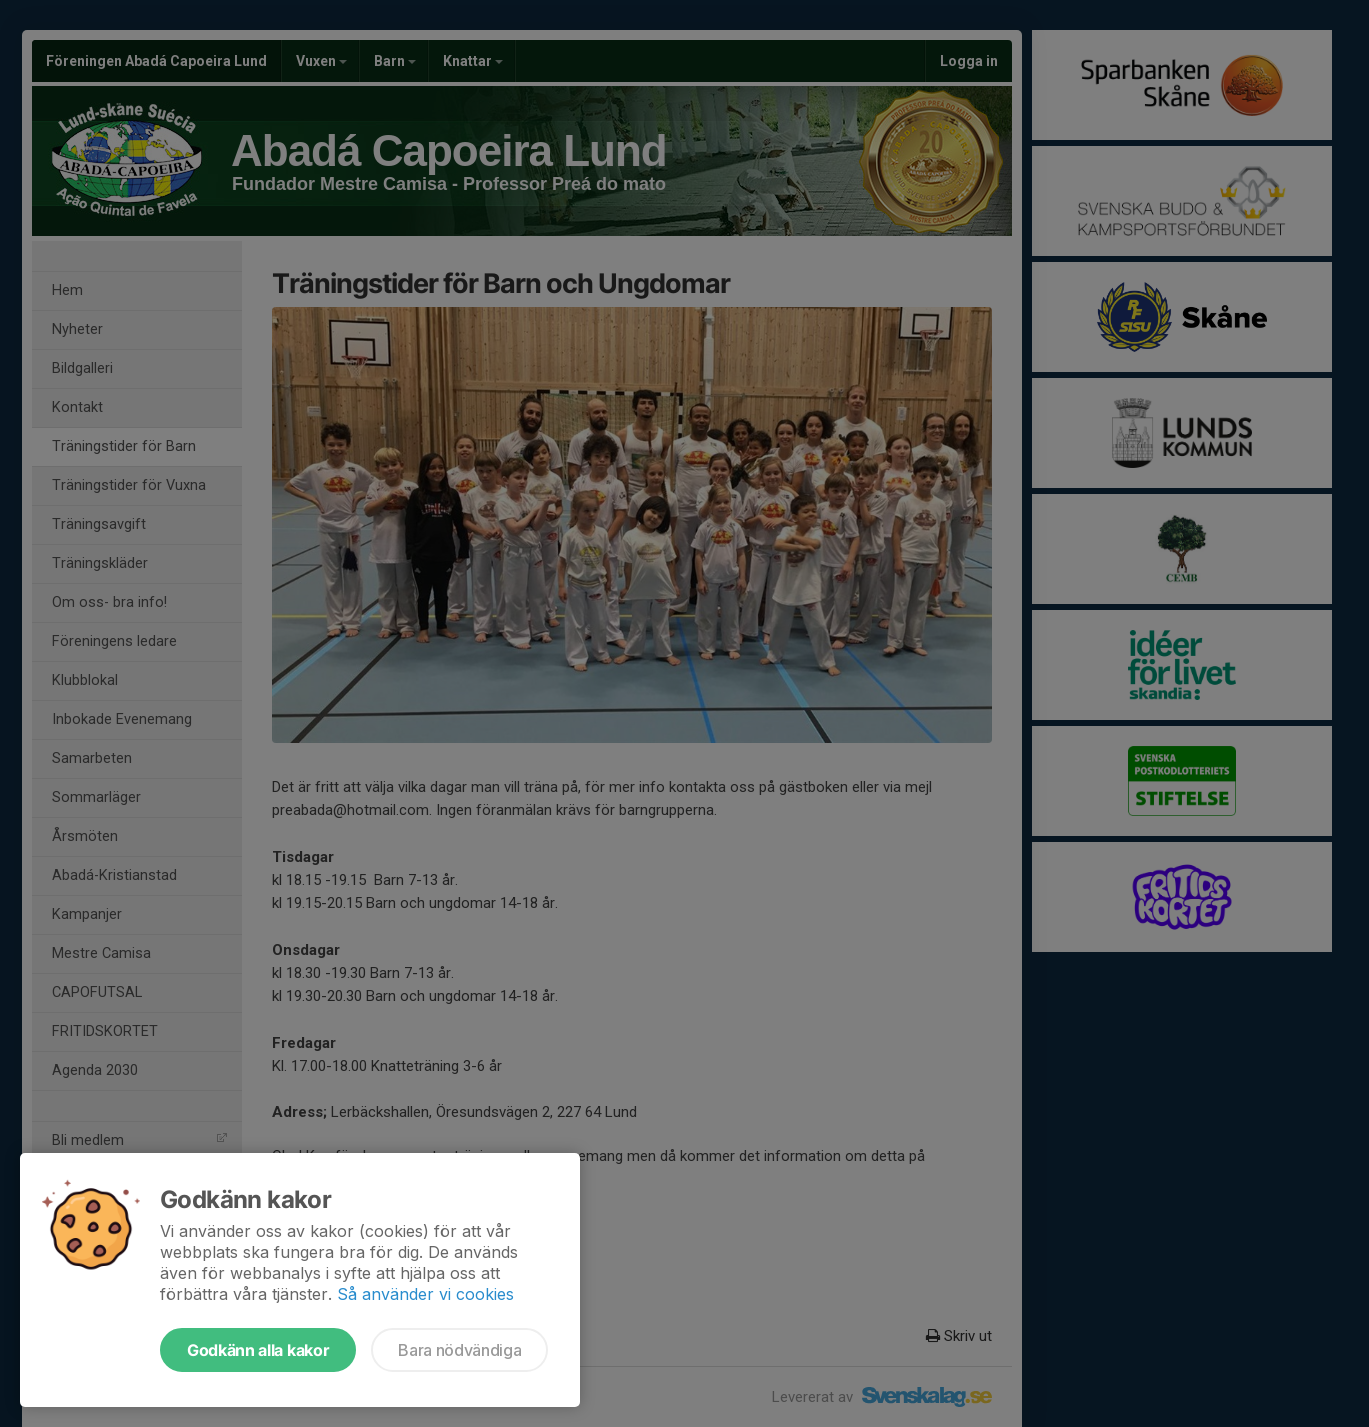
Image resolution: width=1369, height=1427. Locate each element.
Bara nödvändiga (459, 1350)
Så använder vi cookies (425, 1294)
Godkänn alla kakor (258, 1350)
